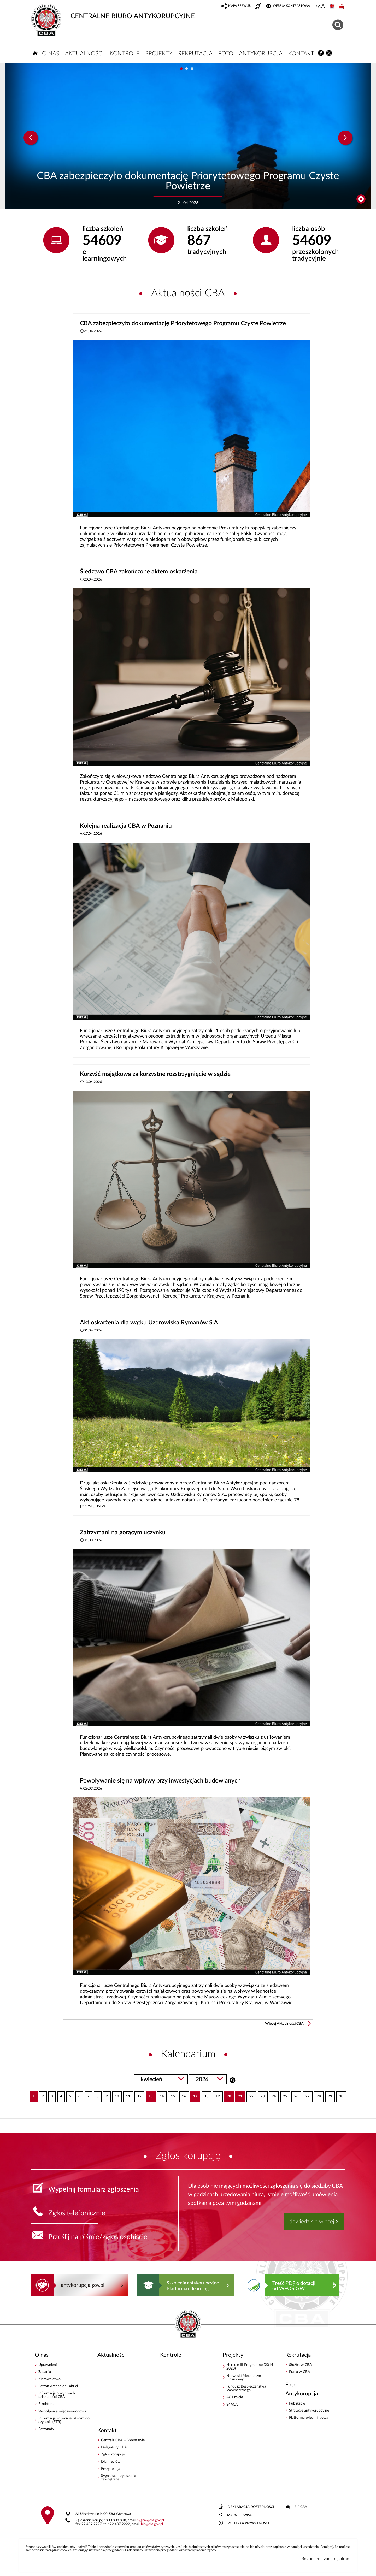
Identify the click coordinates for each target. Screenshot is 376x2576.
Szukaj (232, 2080)
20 (227, 2094)
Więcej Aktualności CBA (284, 2024)
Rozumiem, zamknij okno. (325, 2558)
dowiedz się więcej (311, 2221)
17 (193, 2094)
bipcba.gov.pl (152, 2524)
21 (238, 2094)
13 (149, 2094)
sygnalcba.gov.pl (150, 2520)
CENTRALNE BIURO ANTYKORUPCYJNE (113, 12)
